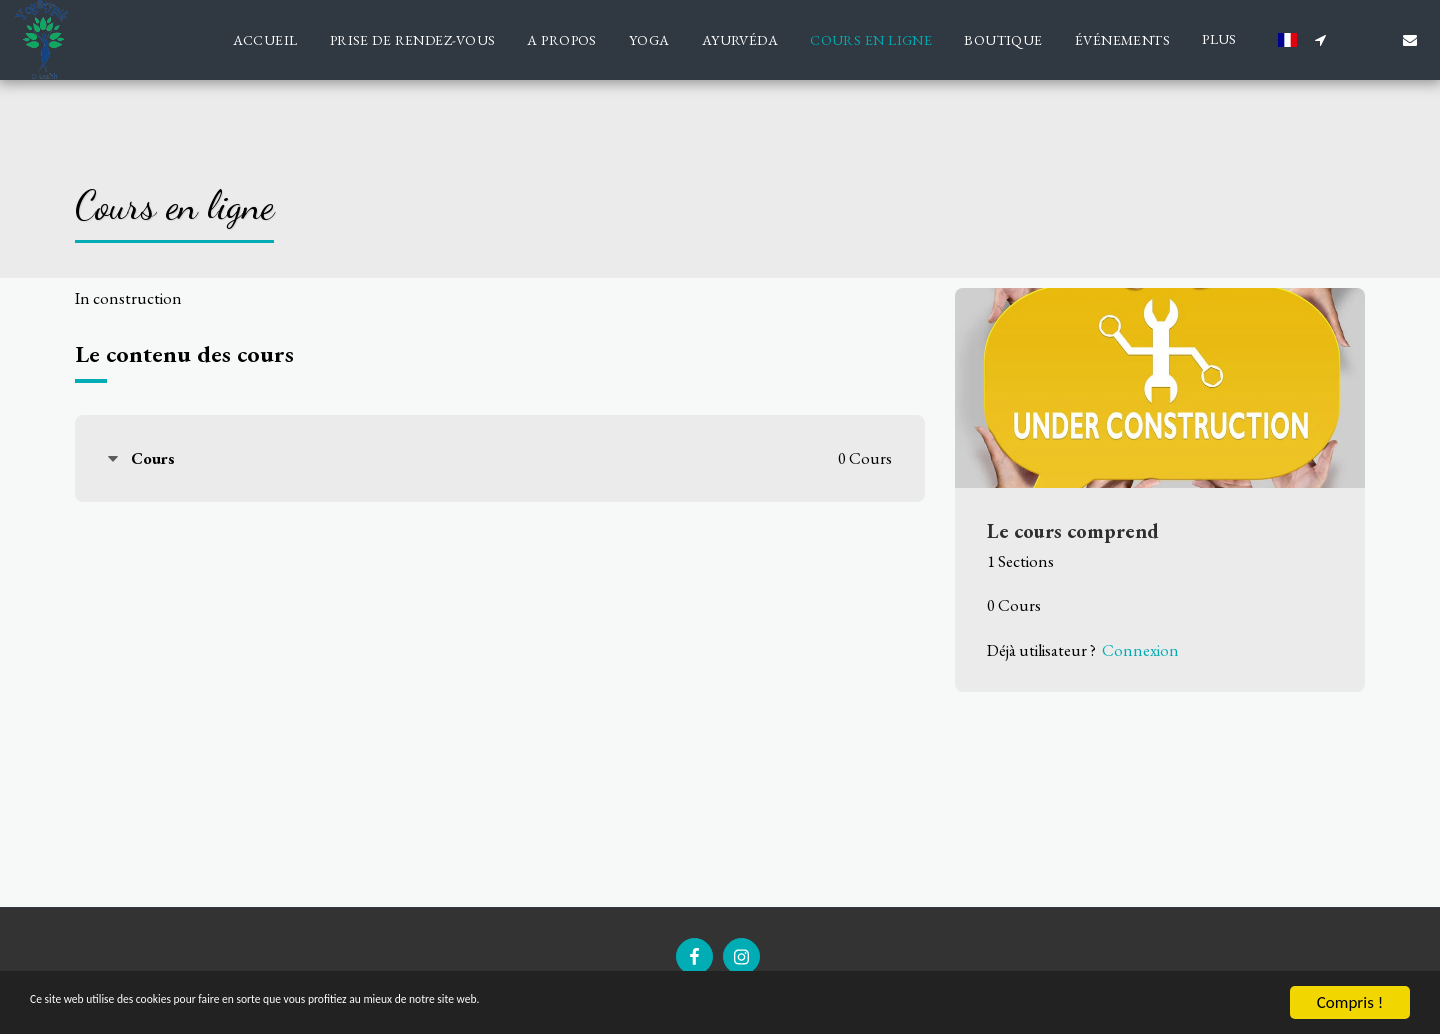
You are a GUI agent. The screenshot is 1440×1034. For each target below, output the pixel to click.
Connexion (1140, 650)
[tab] (500, 458)
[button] (1320, 40)
